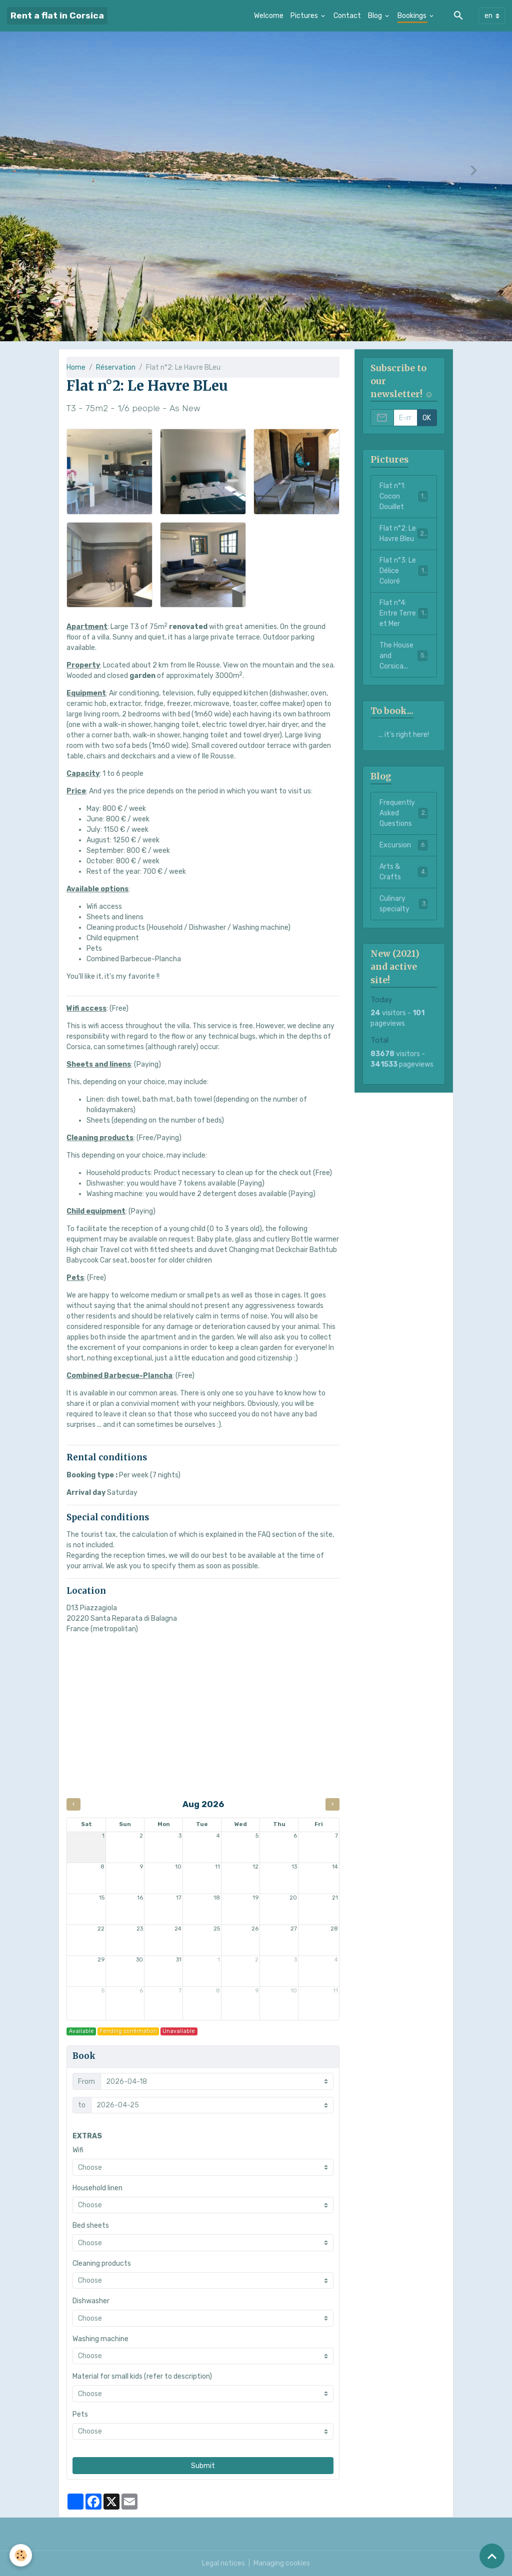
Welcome (269, 15)
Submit (203, 2466)
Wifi (78, 2150)
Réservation (116, 367)
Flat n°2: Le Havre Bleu (404, 533)
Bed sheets (90, 2225)
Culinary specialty (404, 903)
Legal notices (223, 2563)
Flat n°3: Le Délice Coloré (404, 571)
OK (426, 418)
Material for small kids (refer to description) (142, 2376)
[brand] (57, 15)
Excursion (404, 845)
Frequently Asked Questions (404, 813)
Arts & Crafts (404, 871)
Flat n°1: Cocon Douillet (404, 496)
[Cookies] (21, 2555)
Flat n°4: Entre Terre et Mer (404, 613)
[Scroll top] (492, 2556)
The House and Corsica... (404, 655)
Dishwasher (91, 2301)
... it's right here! (403, 734)
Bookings (413, 15)
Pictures (305, 15)
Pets (80, 2414)
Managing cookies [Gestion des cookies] (282, 2563)
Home (76, 367)
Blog (376, 15)
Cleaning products (101, 2263)
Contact (347, 15)
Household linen (97, 2188)
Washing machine (100, 2339)
